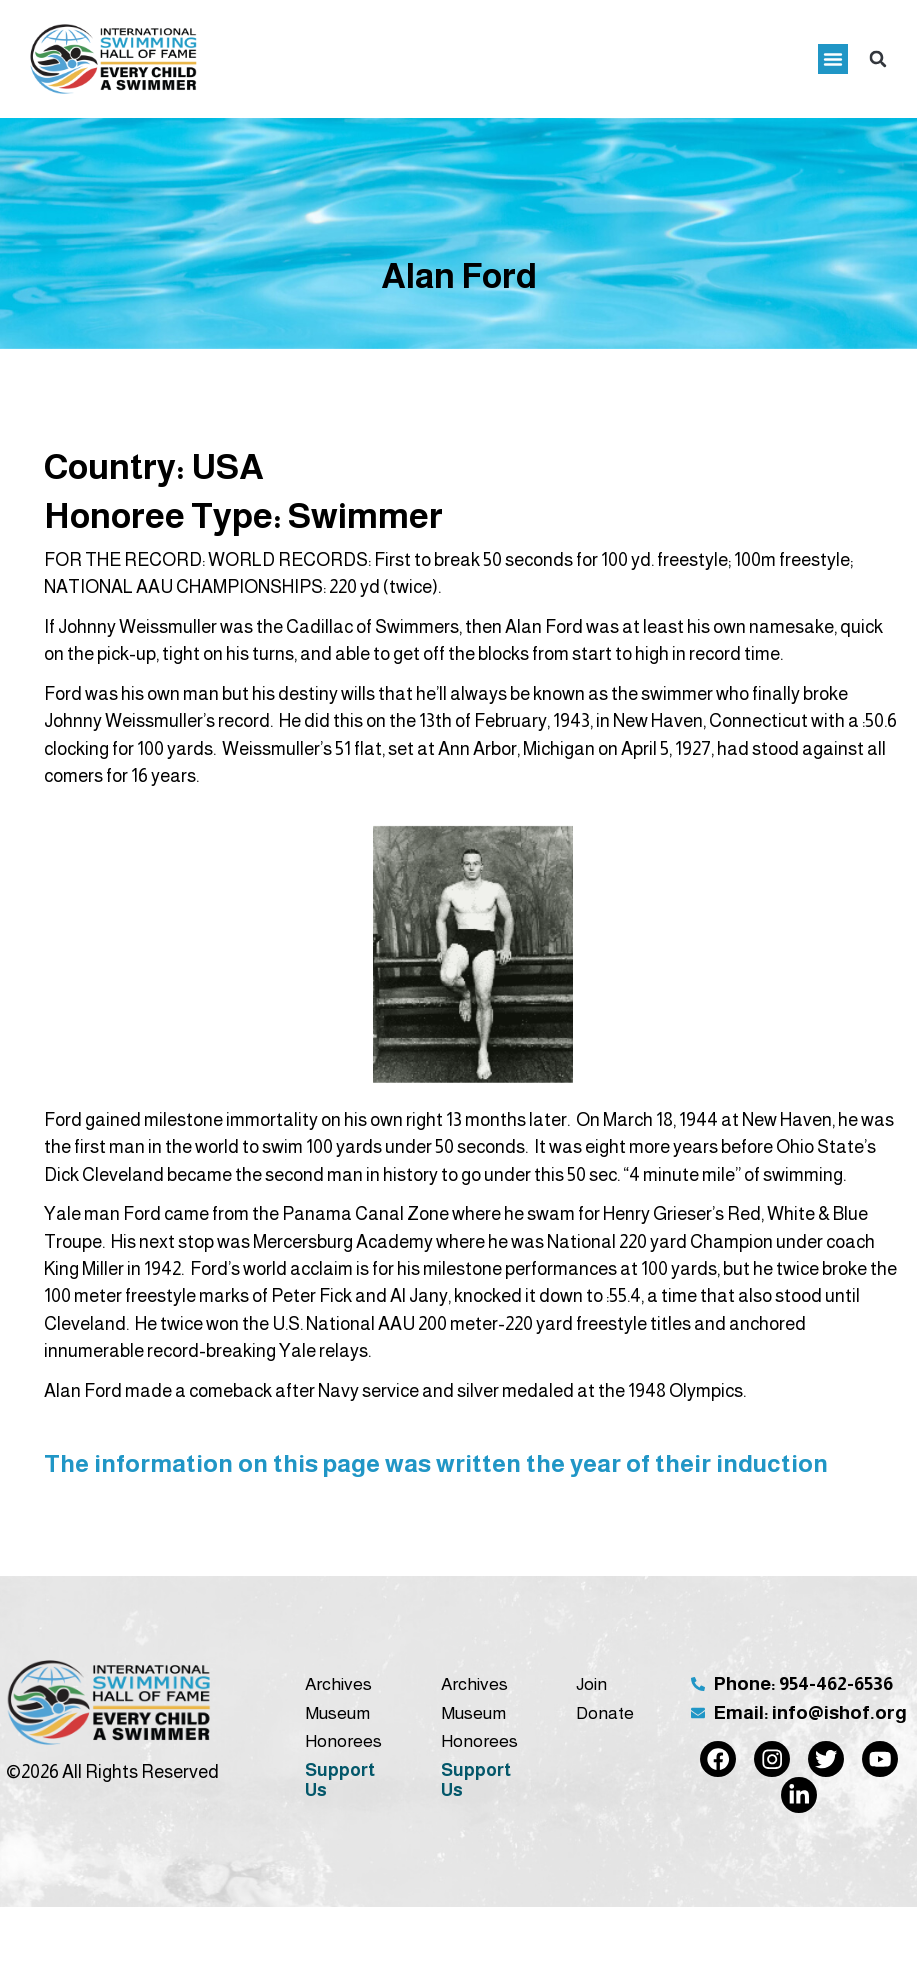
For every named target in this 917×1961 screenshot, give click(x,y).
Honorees (343, 1741)
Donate (605, 1713)
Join (591, 1684)
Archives (338, 1684)
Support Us (340, 1780)
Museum (337, 1713)
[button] (833, 59)
